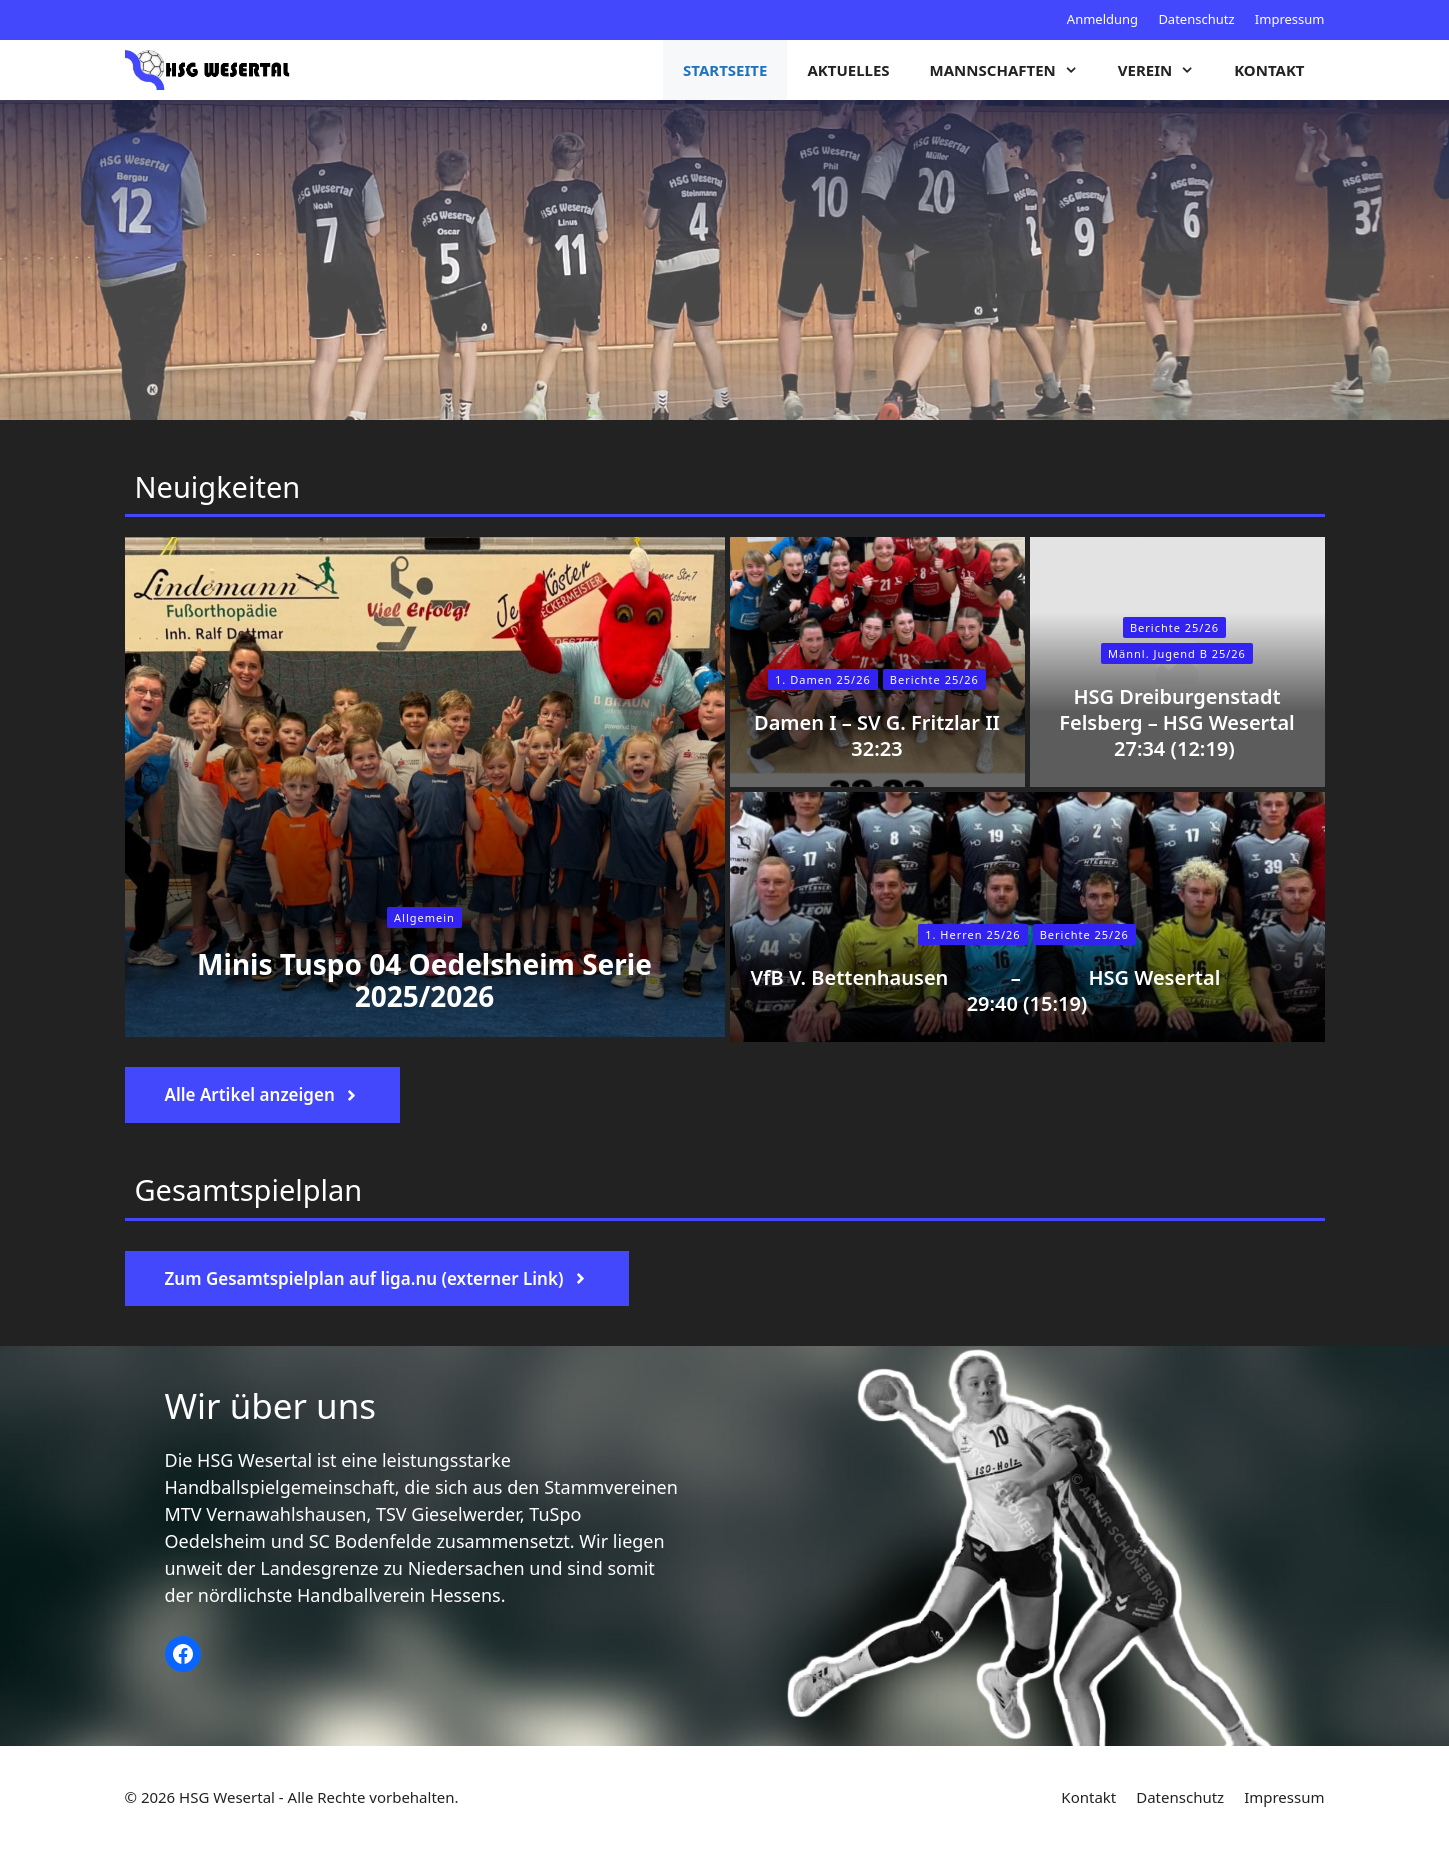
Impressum (1290, 19)
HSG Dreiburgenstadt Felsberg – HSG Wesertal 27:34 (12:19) (1177, 722)
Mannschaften (1014, 70)
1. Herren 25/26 (972, 934)
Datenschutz (1196, 19)
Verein (1166, 70)
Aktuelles (848, 70)
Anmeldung (1102, 19)
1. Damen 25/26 (823, 679)
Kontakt (1269, 70)
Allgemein (424, 917)
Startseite (725, 70)
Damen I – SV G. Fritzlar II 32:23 (877, 735)
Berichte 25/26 (1084, 934)
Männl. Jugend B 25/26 (1177, 653)
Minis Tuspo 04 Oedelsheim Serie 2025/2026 (424, 980)
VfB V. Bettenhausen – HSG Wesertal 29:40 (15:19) (1027, 990)
